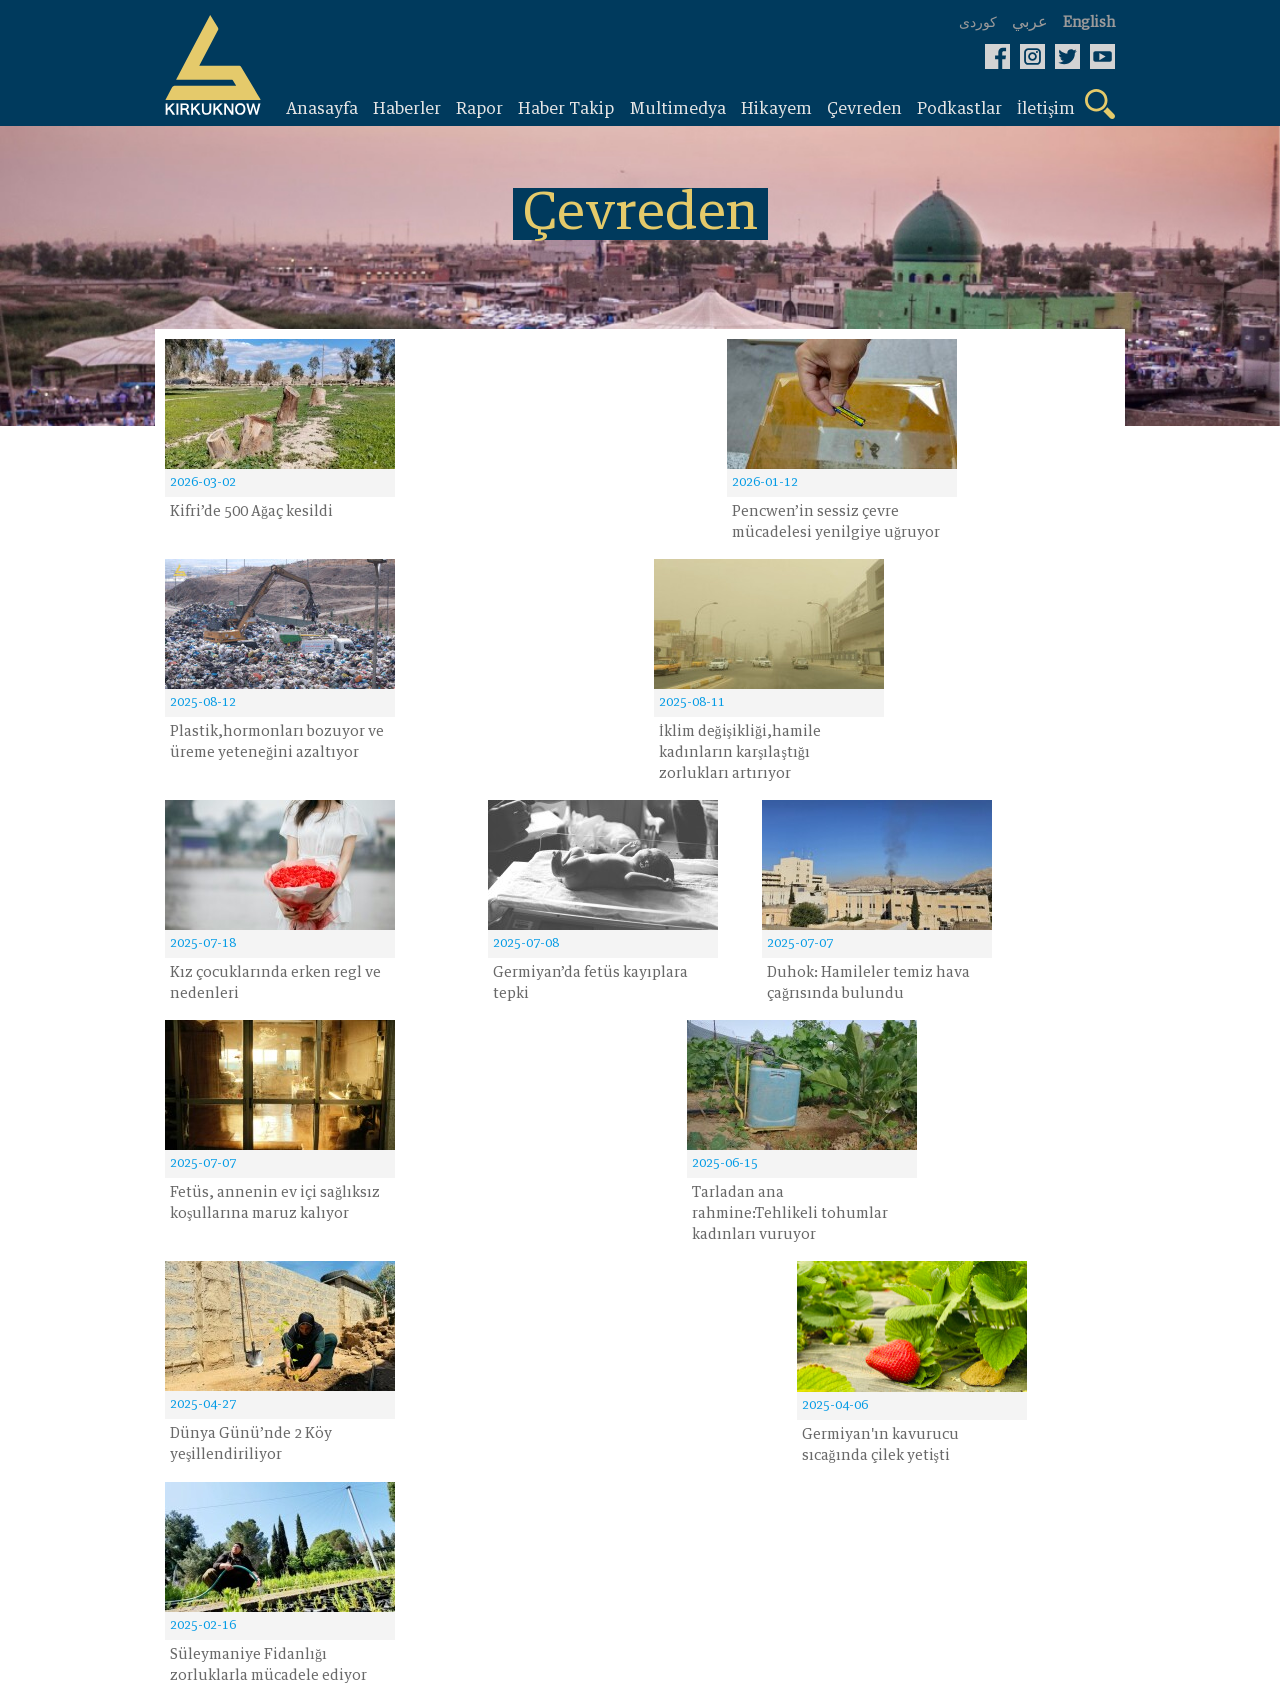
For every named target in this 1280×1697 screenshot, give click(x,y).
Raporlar (199, 1316)
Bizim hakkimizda (556, 1350)
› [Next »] (1087, 1096)
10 (837, 1096)
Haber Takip (213, 1350)
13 (924, 1096)
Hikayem (360, 1282)
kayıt (522, 1160)
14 (1010, 1096)
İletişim (514, 1316)
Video (507, 1282)
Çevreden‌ (362, 1316)
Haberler (199, 1282)
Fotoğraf (358, 1350)
